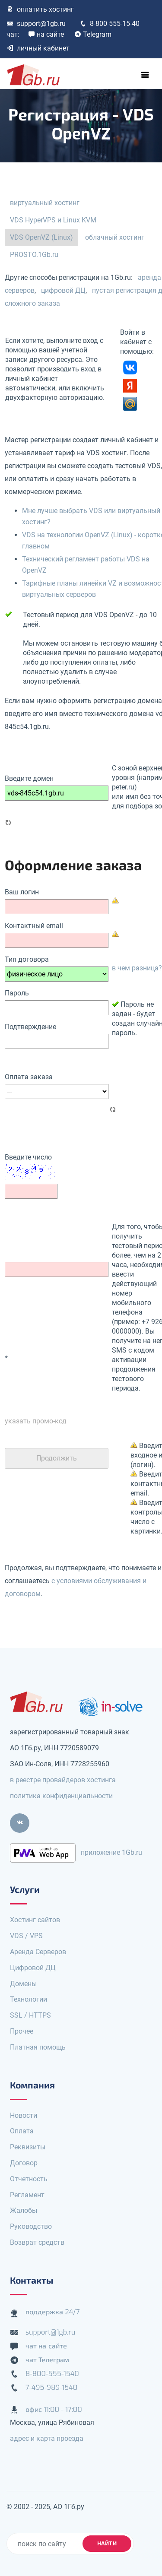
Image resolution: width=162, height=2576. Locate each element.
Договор (24, 2163)
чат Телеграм (47, 2359)
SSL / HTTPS (30, 2015)
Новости (23, 2115)
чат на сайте (46, 2346)
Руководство (31, 2226)
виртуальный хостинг (44, 203)
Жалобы (23, 2210)
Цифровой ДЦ (33, 1968)
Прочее (21, 2031)
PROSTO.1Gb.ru (34, 254)
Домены (23, 1984)
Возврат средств (37, 2242)
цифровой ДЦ (63, 290)
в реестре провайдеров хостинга (63, 1780)
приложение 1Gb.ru (111, 1852)
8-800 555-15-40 (109, 23)
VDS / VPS (26, 1936)
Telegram (92, 34)
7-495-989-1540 (51, 2387)
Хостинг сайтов (35, 1920)
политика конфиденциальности (61, 1796)
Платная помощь (38, 2047)
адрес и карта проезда (46, 2438)
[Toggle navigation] (145, 74)
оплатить (40, 9)
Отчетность (29, 2179)
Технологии (28, 1999)
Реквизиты (27, 2147)
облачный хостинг (114, 237)
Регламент (27, 2195)
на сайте (46, 34)
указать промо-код (36, 1421)
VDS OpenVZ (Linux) (41, 237)
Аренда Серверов (38, 1952)
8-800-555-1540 (52, 2373)
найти (107, 2543)
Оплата (22, 2131)
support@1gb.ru (36, 23)
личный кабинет (38, 48)
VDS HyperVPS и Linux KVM (53, 220)
